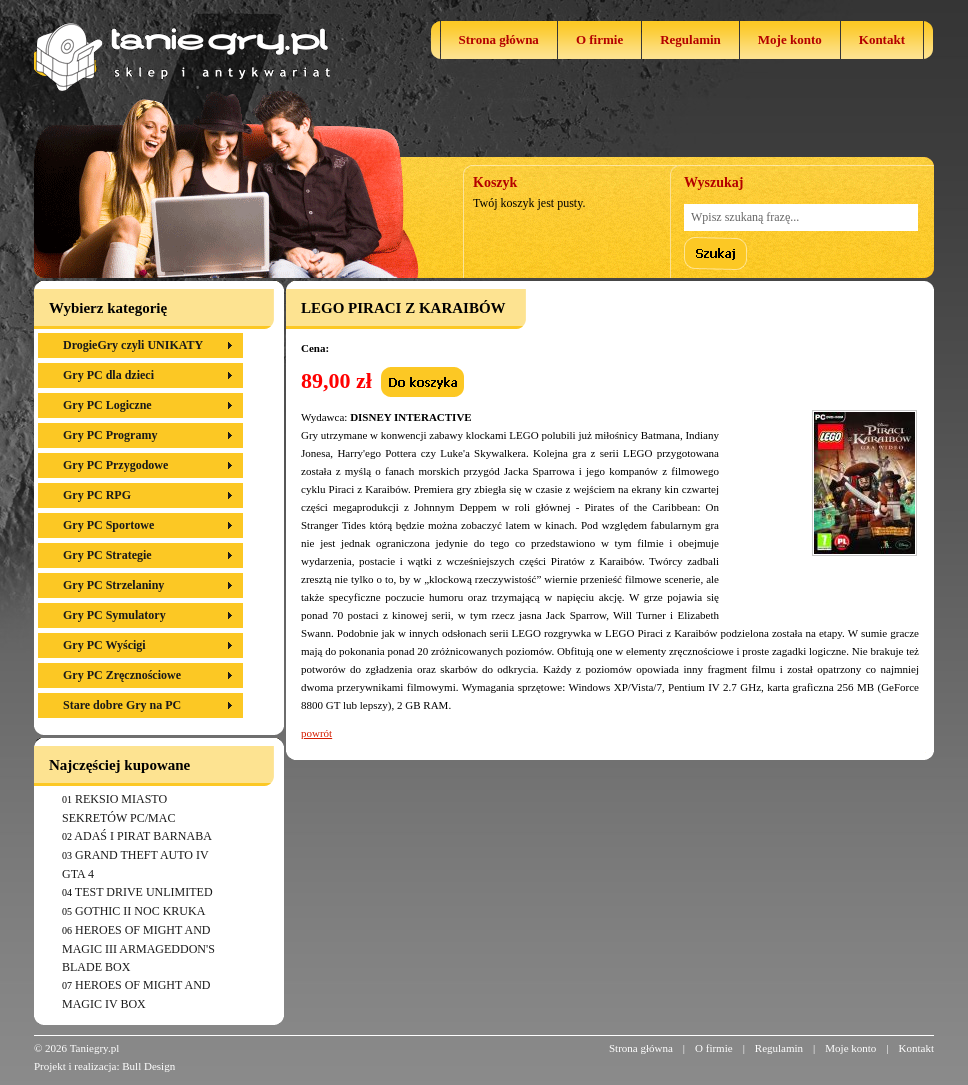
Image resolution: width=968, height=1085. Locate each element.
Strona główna (499, 39)
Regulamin (690, 39)
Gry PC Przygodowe (115, 465)
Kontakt (882, 39)
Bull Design (148, 1066)
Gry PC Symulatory (114, 615)
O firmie (599, 39)
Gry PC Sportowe (108, 525)
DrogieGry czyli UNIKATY (133, 345)
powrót (316, 733)
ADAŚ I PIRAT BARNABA (142, 836)
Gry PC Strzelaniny (113, 585)
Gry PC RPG (97, 495)
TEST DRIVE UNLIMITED (144, 892)
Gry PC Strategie (107, 555)
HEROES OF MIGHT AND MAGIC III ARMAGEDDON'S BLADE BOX (138, 948)
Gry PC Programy (110, 435)
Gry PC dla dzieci (108, 375)
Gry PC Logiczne (107, 405)
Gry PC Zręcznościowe (122, 675)
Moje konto (790, 39)
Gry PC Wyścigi (104, 645)
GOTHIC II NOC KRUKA (140, 911)
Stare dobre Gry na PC (122, 705)
